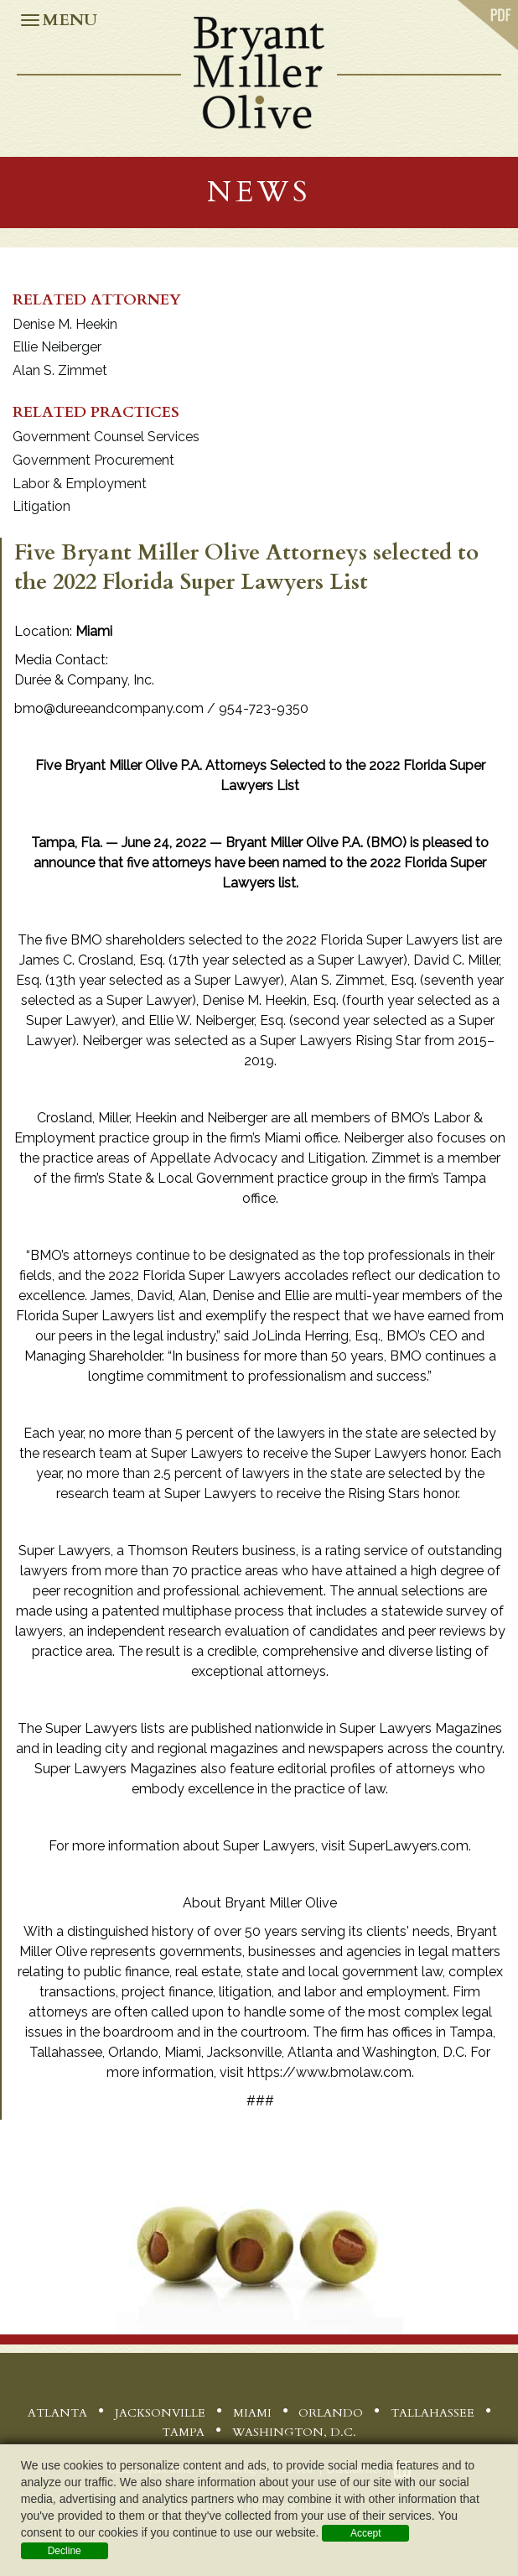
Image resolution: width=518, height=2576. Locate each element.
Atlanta (57, 2413)
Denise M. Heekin (65, 324)
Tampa (183, 2432)
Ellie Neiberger (57, 347)
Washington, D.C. (294, 2432)
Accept (365, 2533)
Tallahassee (432, 2413)
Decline (64, 2551)
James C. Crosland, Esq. (92, 960)
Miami (252, 2413)
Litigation (41, 506)
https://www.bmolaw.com (329, 2072)
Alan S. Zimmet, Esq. (353, 980)
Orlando (330, 2413)
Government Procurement (93, 460)
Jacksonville (160, 2413)
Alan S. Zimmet (60, 370)
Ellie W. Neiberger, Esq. (217, 1020)
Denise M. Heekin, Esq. (270, 1000)
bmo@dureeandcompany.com (109, 708)
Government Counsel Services (106, 437)
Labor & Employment (80, 484)
